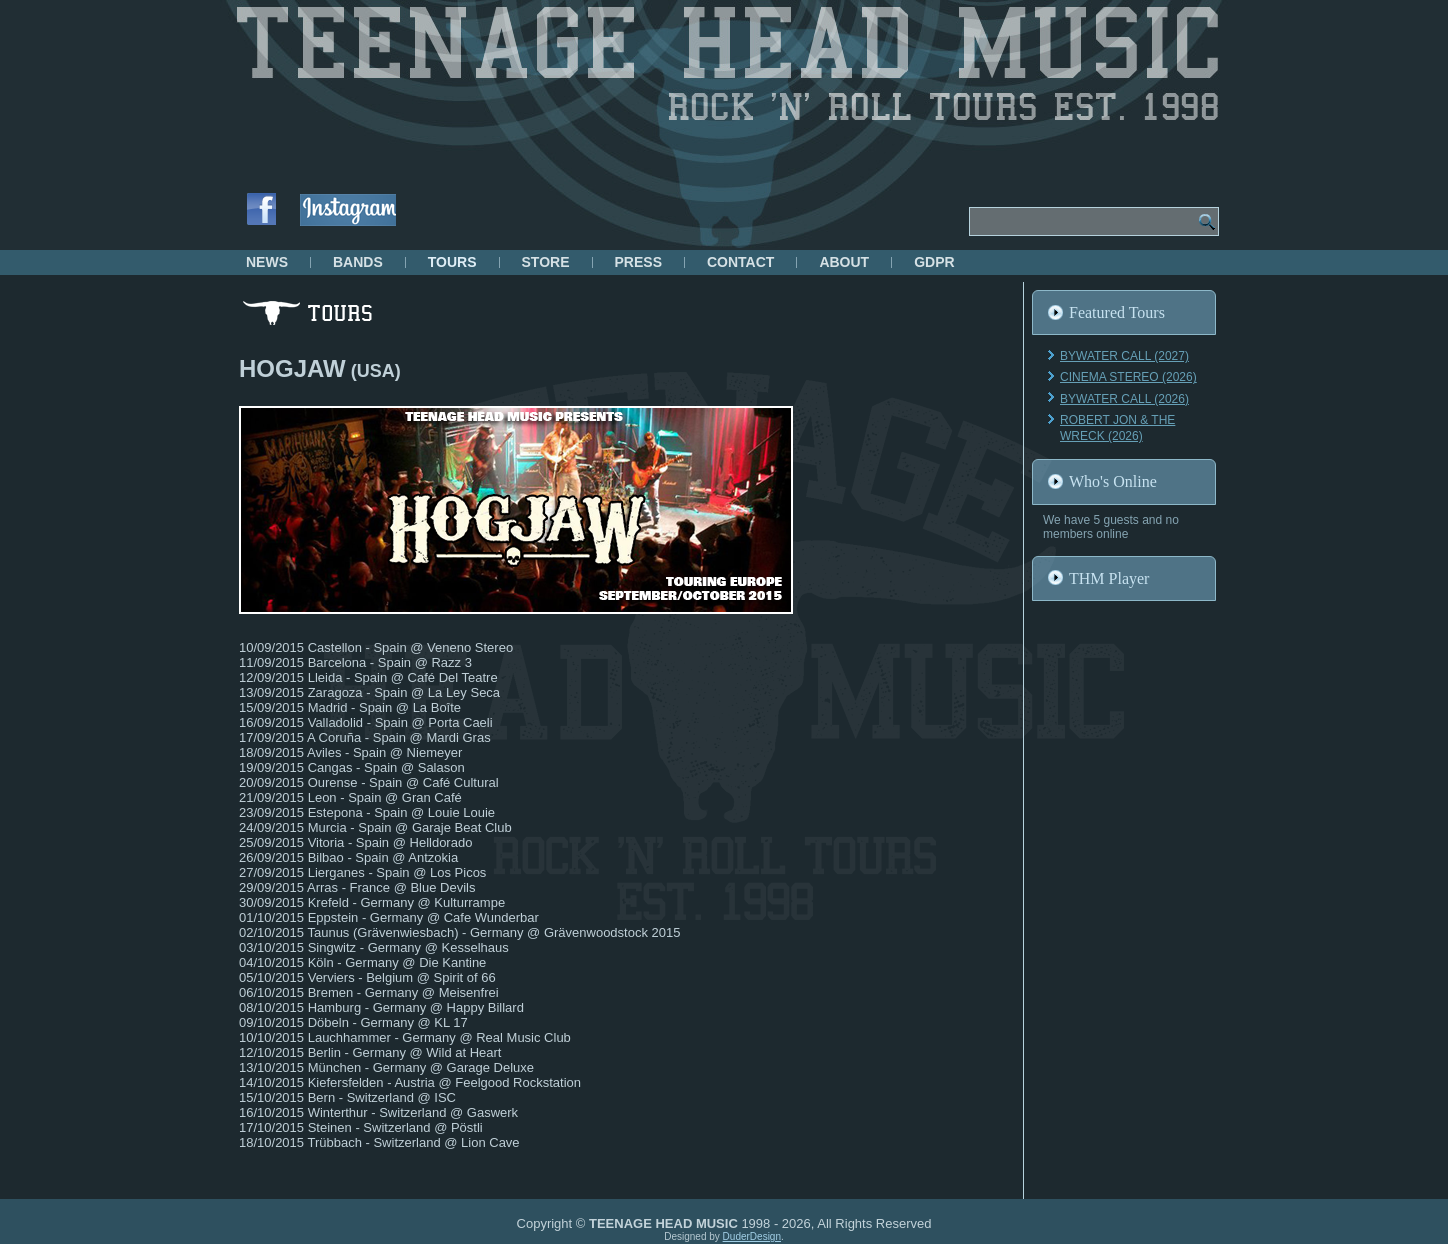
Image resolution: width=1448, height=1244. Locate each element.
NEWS (267, 262)
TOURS (452, 262)
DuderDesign (752, 1236)
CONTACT (740, 262)
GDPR (934, 262)
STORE (546, 262)
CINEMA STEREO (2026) (1128, 377)
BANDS (358, 262)
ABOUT (844, 262)
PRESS (638, 262)
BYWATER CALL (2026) (1124, 399)
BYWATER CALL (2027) (1124, 356)
